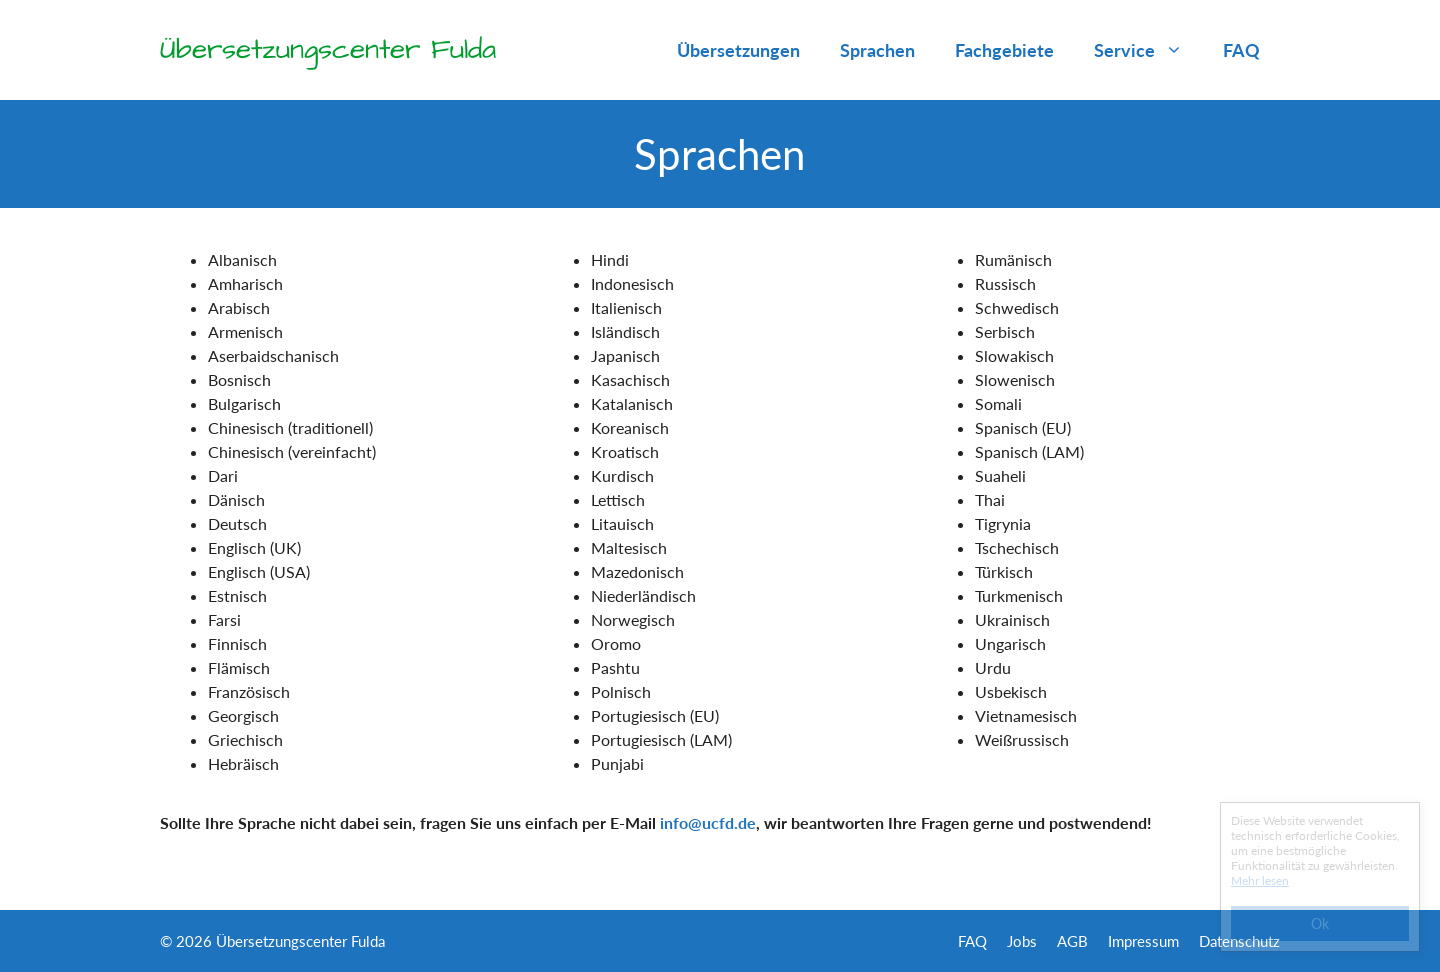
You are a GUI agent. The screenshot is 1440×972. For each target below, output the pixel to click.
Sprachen (877, 50)
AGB (1072, 941)
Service (1148, 50)
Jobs (1022, 941)
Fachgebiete (1004, 50)
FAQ (1241, 50)
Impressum (1143, 941)
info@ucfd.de (708, 822)
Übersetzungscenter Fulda (328, 49)
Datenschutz (1239, 941)
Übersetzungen (738, 50)
